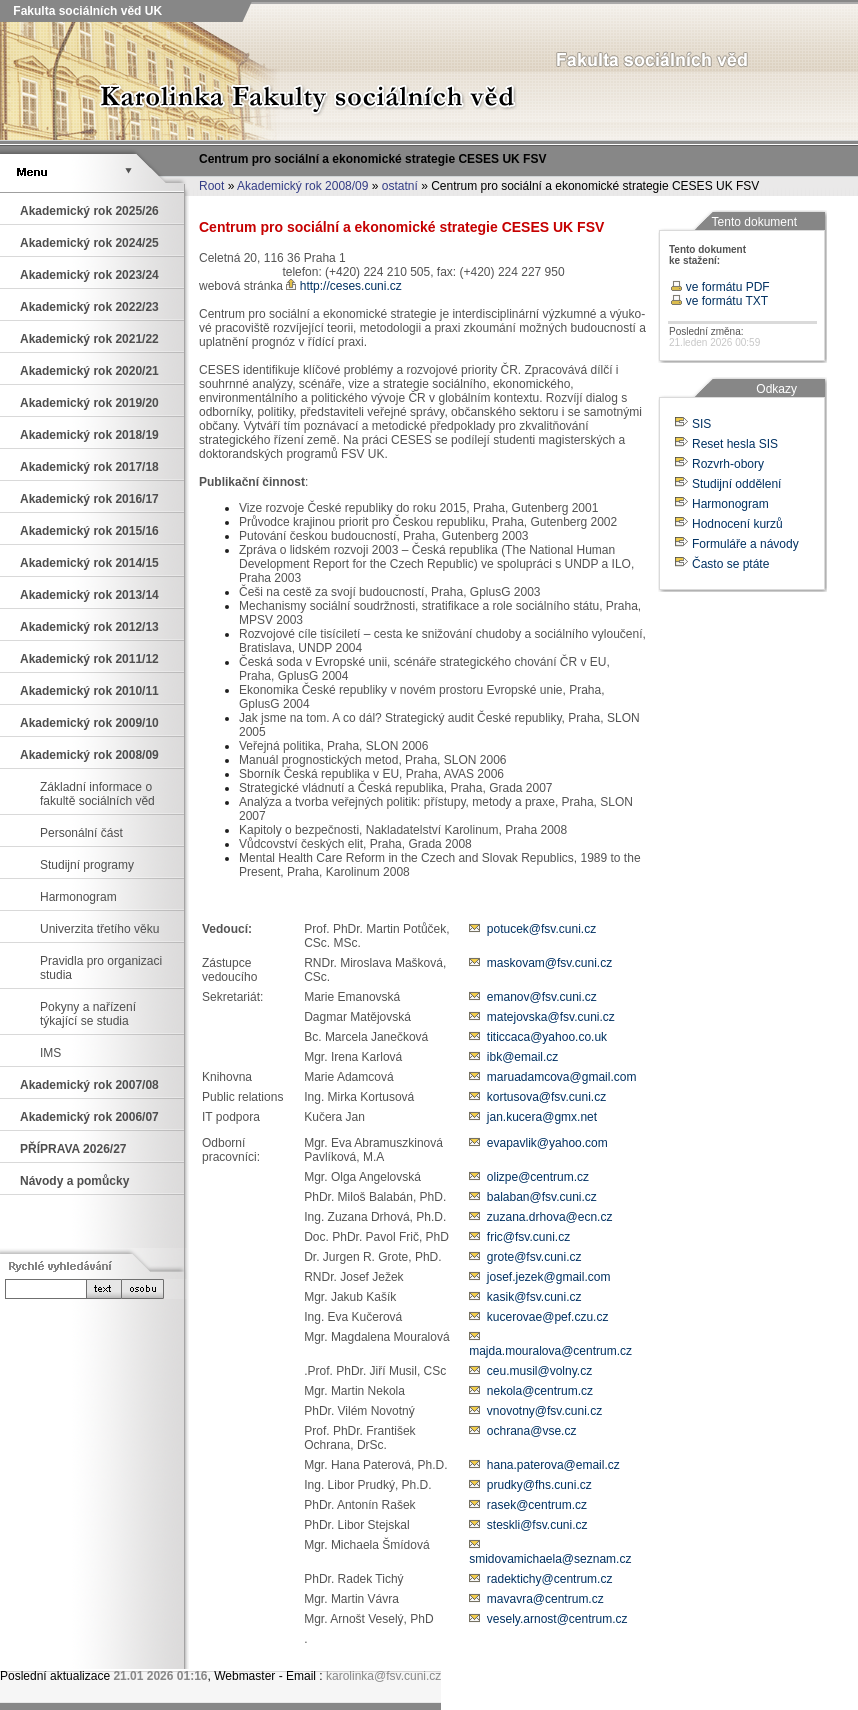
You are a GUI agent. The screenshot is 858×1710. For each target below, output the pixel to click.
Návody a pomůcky (74, 1181)
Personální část (81, 833)
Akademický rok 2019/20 (89, 403)
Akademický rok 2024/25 (89, 243)
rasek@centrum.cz (537, 1505)
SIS (701, 424)
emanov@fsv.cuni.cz (542, 997)
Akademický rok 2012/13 (89, 627)
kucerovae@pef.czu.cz (548, 1317)
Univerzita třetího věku (99, 929)
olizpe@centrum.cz (538, 1177)
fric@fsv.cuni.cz (528, 1237)
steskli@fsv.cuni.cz (537, 1525)
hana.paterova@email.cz (553, 1465)
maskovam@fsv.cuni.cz (549, 963)
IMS (50, 1053)
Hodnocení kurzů (737, 524)
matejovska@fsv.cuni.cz (551, 1017)
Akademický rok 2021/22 (89, 339)
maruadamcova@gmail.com (562, 1077)
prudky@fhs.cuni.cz (539, 1485)
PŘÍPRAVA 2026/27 (73, 1149)
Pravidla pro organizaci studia (101, 968)
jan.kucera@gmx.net (542, 1117)
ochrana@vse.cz (532, 1431)
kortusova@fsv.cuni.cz (546, 1097)
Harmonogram (78, 897)
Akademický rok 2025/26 (89, 211)
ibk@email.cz (523, 1057)
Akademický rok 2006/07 (89, 1117)
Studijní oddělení (736, 484)
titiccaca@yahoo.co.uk (547, 1037)
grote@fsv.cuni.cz (534, 1257)
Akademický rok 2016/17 (89, 499)
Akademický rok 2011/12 (89, 659)
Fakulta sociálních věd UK (86, 11)
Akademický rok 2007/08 (89, 1085)
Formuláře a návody (745, 544)
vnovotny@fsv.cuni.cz (544, 1411)
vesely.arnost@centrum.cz (557, 1619)
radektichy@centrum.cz (550, 1579)
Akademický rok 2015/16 (89, 531)
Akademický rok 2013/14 (89, 595)
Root (211, 186)
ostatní (400, 186)
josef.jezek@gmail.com (549, 1277)
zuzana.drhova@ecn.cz (550, 1217)
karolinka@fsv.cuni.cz (383, 1676)
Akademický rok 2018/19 (89, 435)
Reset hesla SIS (735, 444)
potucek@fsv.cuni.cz (541, 929)
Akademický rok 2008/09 (302, 186)
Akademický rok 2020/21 (89, 371)
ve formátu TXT (719, 301)
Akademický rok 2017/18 (89, 467)
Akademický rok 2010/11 (89, 691)
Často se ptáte (730, 564)
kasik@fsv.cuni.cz (534, 1297)
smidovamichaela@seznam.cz (550, 1559)
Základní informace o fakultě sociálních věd (97, 794)
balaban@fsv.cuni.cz (542, 1197)
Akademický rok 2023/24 (89, 275)
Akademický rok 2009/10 (89, 723)
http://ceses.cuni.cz (343, 286)
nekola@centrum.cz (540, 1391)
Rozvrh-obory (728, 464)
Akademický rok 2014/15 (89, 563)
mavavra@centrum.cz (545, 1599)
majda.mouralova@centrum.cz (550, 1351)
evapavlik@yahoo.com (547, 1143)
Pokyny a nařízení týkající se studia (88, 1014)
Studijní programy (87, 865)
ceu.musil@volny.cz (539, 1371)
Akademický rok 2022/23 (89, 307)
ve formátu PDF (720, 287)
